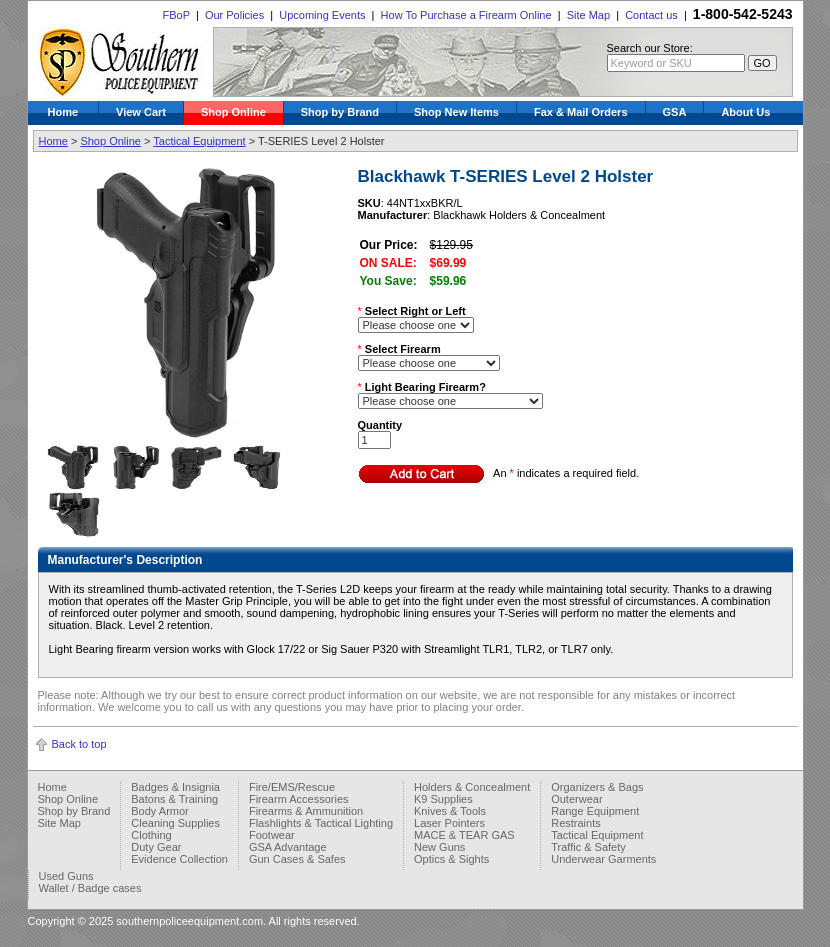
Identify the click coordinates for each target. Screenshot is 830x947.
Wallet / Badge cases (90, 888)
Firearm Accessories (299, 799)
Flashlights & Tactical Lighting (321, 823)
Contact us (651, 15)
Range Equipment (595, 811)
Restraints (576, 823)
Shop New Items (456, 112)
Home (63, 112)
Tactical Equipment (199, 141)
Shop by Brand (340, 112)
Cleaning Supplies (175, 823)
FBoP (175, 15)
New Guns (439, 847)
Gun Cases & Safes (297, 859)
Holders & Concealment (472, 787)
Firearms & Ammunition (306, 811)
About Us (745, 112)
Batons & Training (174, 799)
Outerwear (576, 799)
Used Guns (66, 876)
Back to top (79, 744)
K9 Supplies (443, 799)
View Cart (141, 112)
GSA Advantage (288, 847)
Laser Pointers (449, 823)
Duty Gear (156, 847)
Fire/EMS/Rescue (292, 787)
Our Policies (234, 15)
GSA (675, 112)
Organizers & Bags (597, 787)
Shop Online (233, 112)
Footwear (272, 835)
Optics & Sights (451, 859)
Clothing (151, 835)
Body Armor (159, 811)
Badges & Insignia (175, 787)
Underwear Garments (603, 859)
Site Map (588, 15)
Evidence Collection (179, 859)
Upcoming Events (322, 15)
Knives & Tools (450, 811)
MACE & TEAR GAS (464, 835)
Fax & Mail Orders (581, 112)
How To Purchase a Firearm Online (466, 15)
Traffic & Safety (588, 847)
